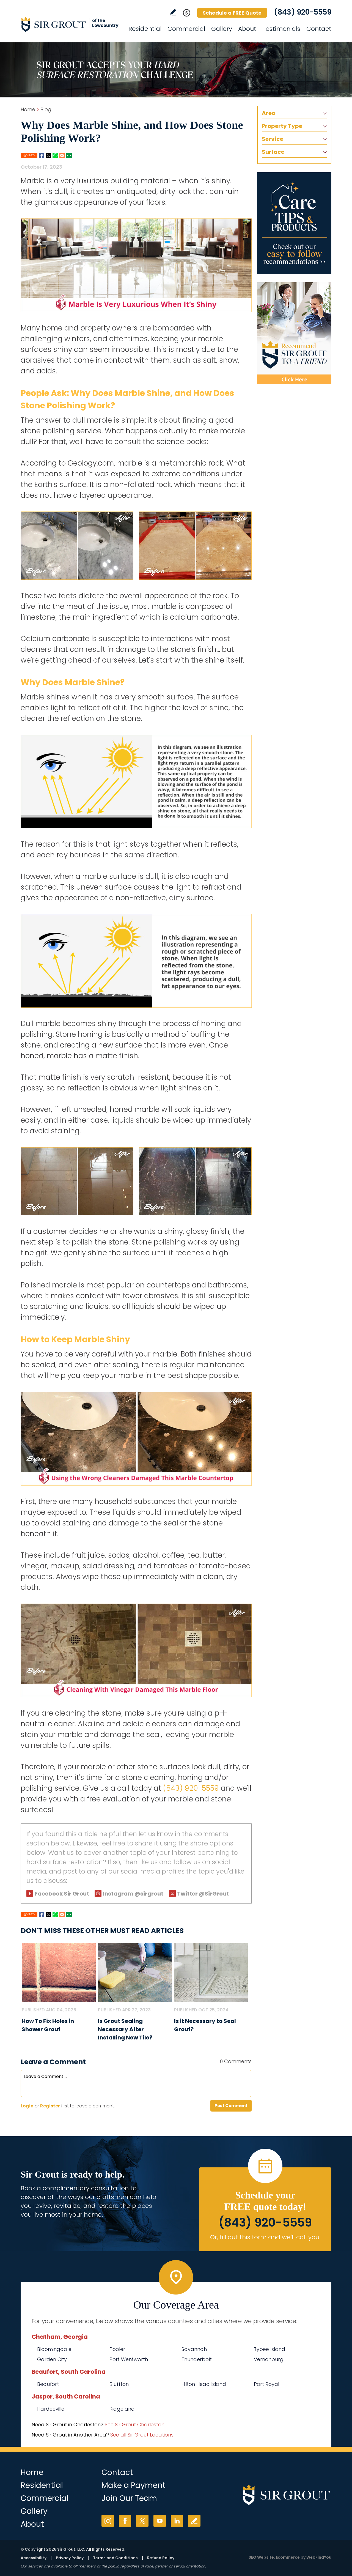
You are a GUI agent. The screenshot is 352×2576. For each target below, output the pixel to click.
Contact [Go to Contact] (318, 28)
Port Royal (266, 2384)
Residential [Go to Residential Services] (144, 28)
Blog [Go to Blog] (45, 109)
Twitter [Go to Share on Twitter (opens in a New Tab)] (48, 155)
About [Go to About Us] (247, 28)
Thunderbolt (197, 2359)
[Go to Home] (70, 24)
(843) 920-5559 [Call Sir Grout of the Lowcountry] (302, 12)
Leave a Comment (53, 2062)
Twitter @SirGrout (203, 1893)
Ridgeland (122, 2408)
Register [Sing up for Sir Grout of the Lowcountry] (50, 2106)
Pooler (117, 2349)
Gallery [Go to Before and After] (221, 28)
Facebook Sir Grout (62, 1893)
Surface (273, 152)
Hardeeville (50, 2408)
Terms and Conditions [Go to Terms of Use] (115, 2558)
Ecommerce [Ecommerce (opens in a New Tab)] (288, 2557)
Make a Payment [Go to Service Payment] (133, 2485)
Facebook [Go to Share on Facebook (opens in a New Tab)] (41, 155)
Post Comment (231, 2106)
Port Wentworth (128, 2359)
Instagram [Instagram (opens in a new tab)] (107, 2521)
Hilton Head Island (204, 2384)
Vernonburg (269, 2359)
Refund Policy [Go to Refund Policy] (160, 2558)
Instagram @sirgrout (133, 1893)
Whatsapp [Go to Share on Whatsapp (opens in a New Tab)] (55, 155)
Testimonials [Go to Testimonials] (281, 28)
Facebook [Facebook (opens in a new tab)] (125, 2521)
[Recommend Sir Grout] (294, 333)
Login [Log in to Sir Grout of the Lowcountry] (27, 2106)
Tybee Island (269, 2349)
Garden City (52, 2359)
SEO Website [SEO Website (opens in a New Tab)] (261, 2557)
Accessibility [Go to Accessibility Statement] (33, 2558)
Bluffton (119, 2384)
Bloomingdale (54, 2349)
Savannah (194, 2349)
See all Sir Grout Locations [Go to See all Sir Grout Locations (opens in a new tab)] (142, 2434)
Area (269, 113)
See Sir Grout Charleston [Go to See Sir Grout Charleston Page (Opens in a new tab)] (134, 2424)
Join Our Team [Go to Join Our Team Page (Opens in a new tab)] (129, 2498)
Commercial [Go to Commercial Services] (186, 28)
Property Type (282, 126)
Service (272, 139)
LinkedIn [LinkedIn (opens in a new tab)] (177, 2521)
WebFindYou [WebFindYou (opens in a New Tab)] (318, 2557)
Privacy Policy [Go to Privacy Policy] (70, 2558)
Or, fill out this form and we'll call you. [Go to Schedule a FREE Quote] (265, 2237)
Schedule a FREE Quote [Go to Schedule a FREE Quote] (232, 12)
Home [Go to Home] (28, 109)
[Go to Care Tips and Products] (294, 223)
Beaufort (48, 2384)
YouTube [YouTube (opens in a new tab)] (159, 2521)
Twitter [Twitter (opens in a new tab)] (142, 2521)
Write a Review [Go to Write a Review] (173, 12)
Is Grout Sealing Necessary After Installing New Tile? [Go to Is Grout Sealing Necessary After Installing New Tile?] (125, 2029)
